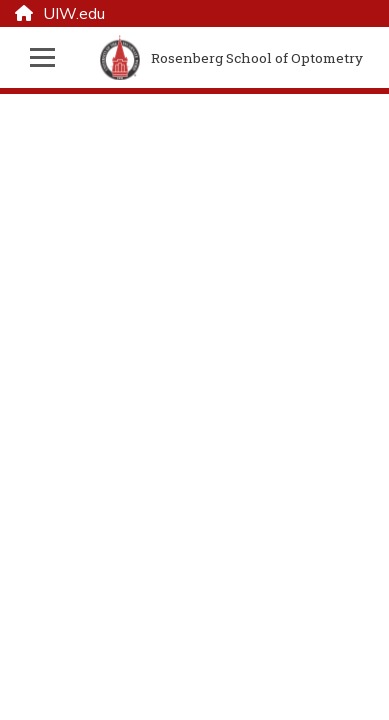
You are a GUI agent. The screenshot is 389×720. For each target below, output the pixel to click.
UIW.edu (60, 14)
